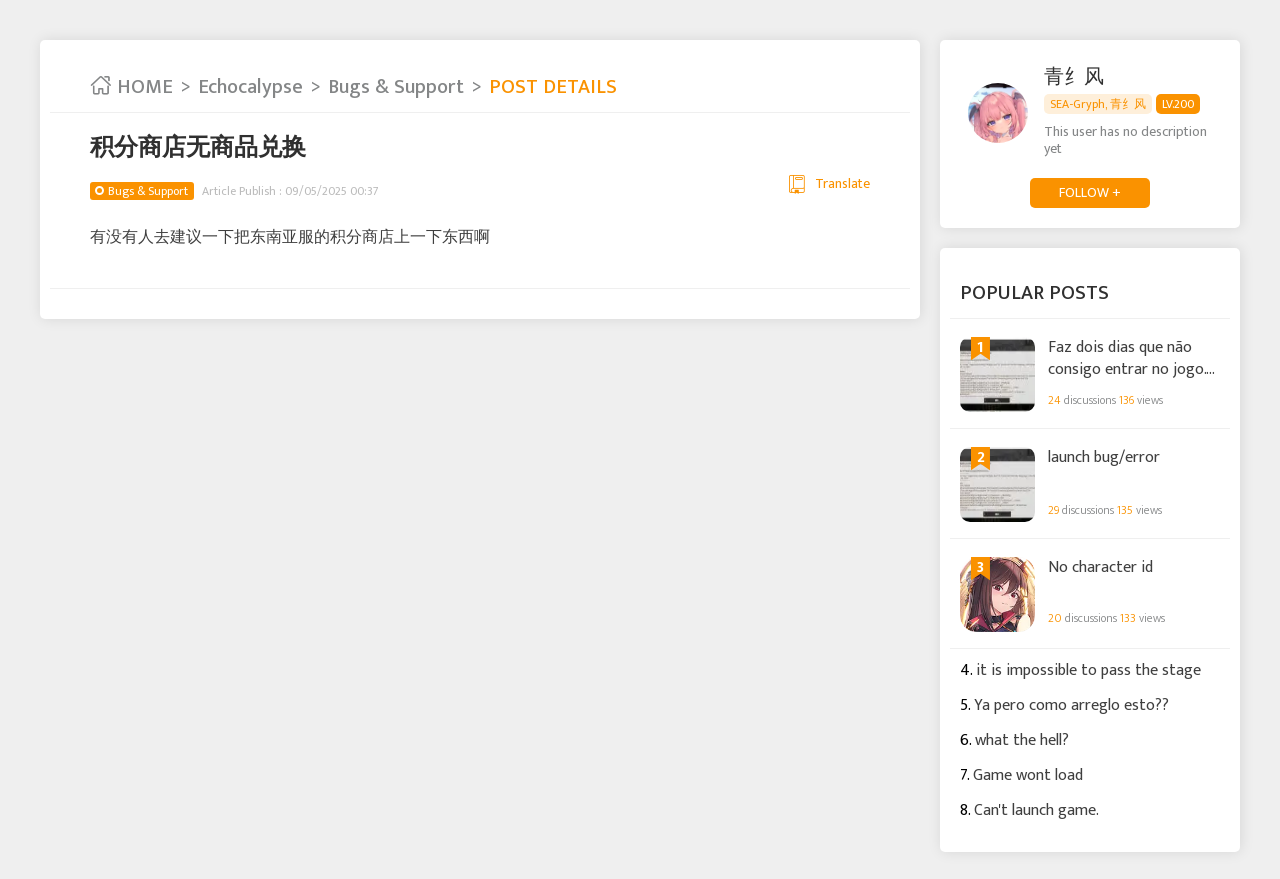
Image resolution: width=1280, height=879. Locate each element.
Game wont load (1028, 775)
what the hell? (1022, 740)
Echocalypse (250, 87)
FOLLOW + (1090, 192)
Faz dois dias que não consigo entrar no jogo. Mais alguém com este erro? (1127, 357)
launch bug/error (1104, 458)
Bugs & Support (396, 87)
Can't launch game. (1036, 810)
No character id (1100, 568)
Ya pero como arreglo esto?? (1071, 705)
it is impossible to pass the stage (1088, 670)
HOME (131, 87)
